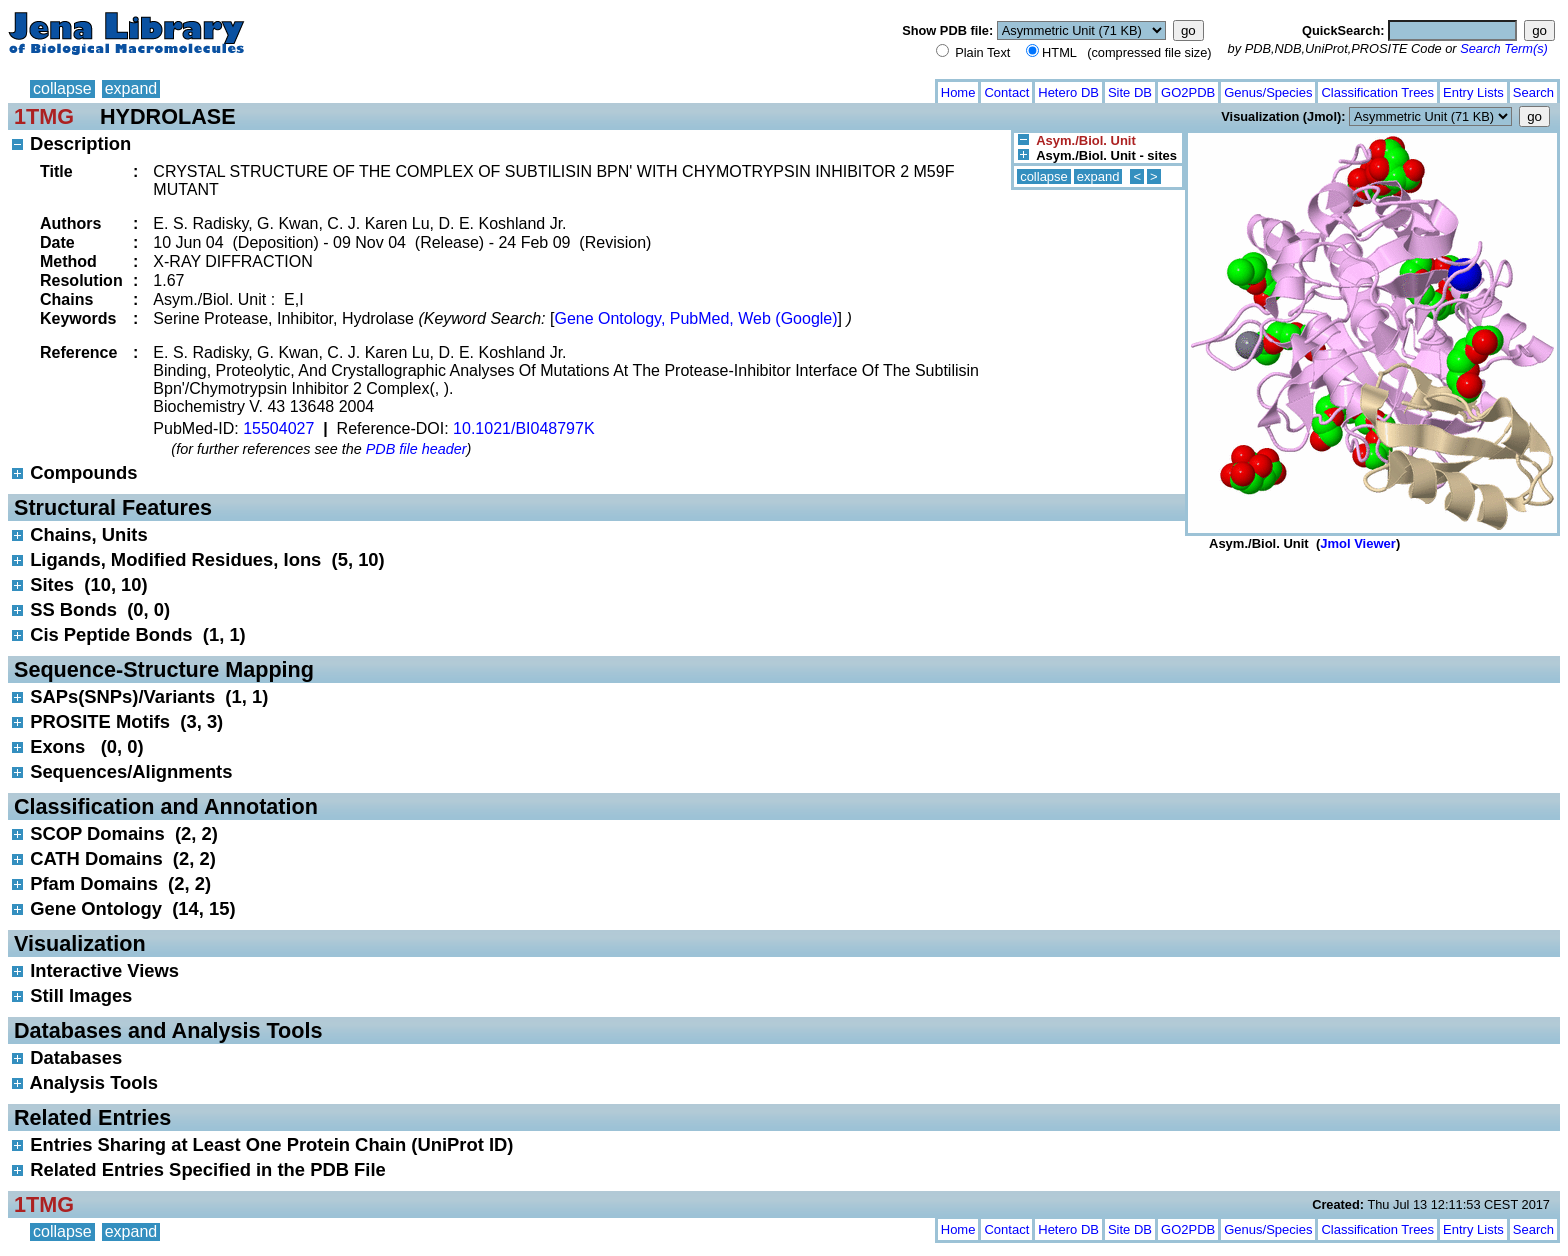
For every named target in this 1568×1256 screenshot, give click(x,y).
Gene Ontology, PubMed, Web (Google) (695, 318)
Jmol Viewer (1358, 543)
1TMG (44, 116)
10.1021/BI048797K (523, 428)
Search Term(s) (1504, 48)
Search (1533, 92)
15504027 (278, 428)
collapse (62, 88)
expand (131, 88)
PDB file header (416, 449)
